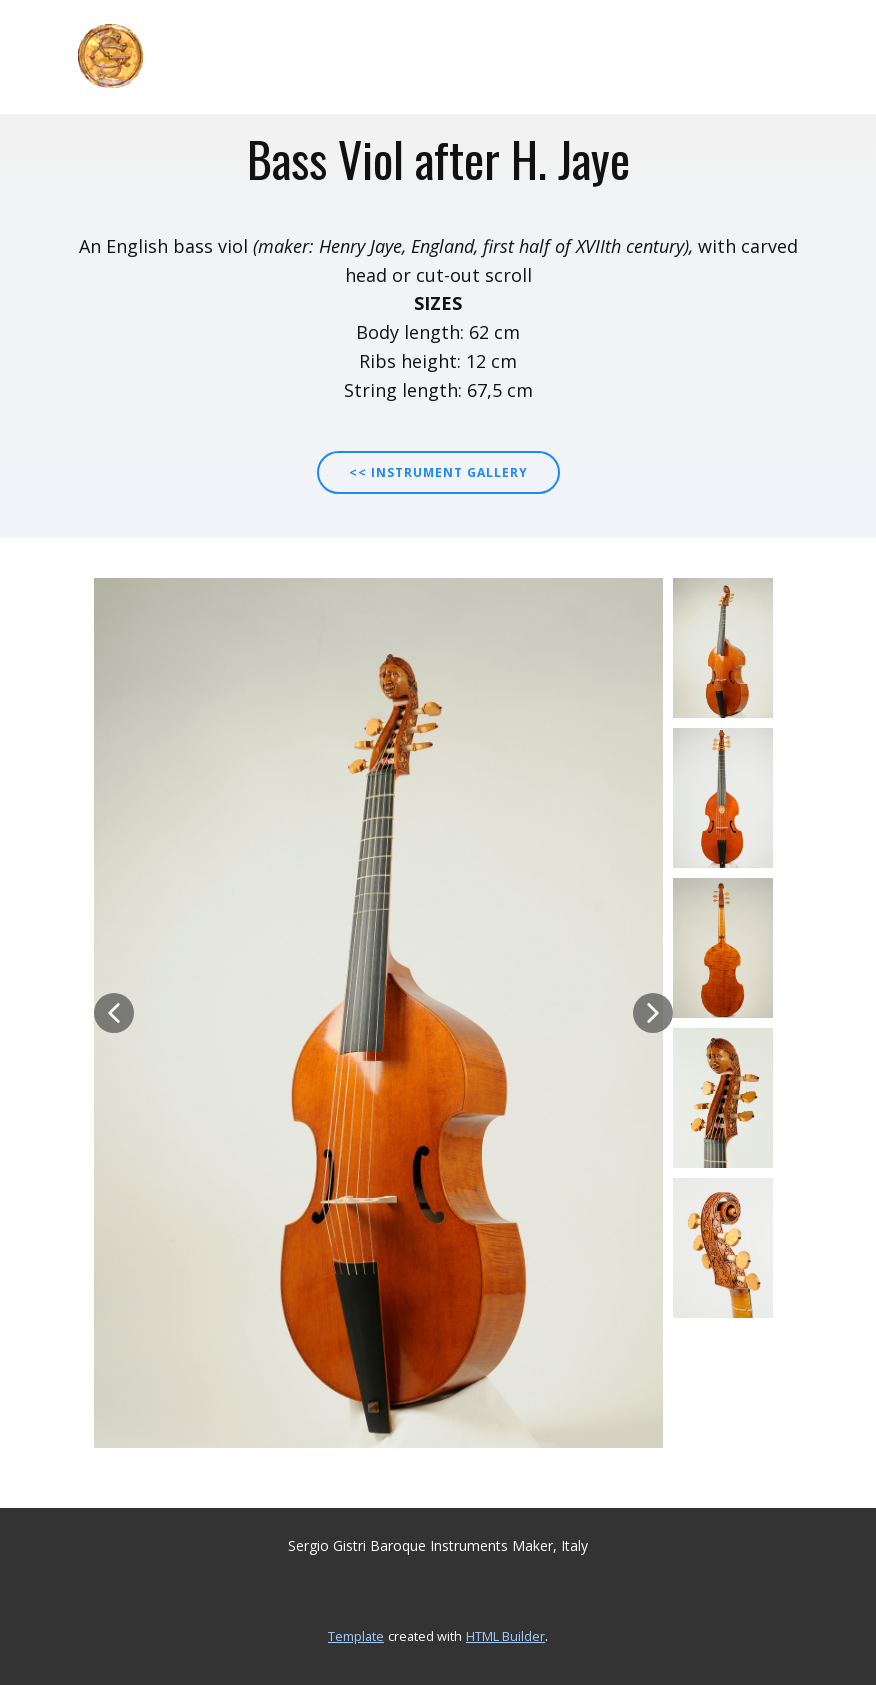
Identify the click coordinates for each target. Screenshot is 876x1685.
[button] (114, 1013)
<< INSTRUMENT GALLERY (438, 472)
